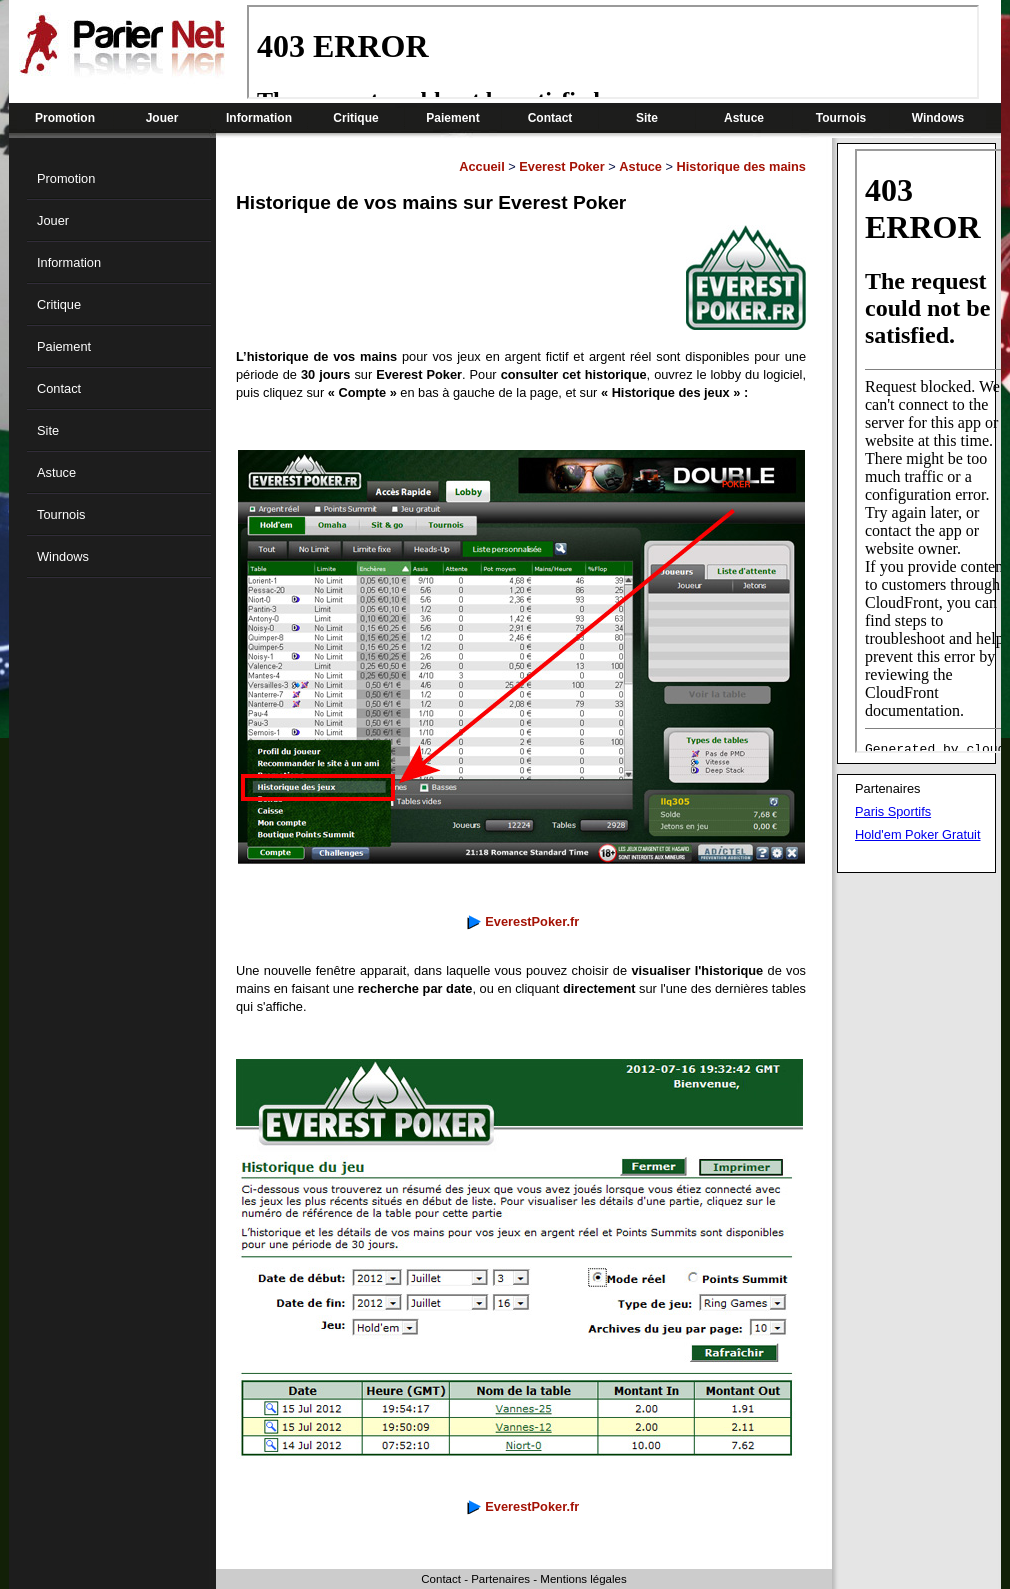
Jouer (162, 118)
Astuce (744, 118)
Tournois (841, 118)
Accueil (482, 166)
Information (259, 118)
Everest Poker (561, 166)
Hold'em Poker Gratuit (917, 834)
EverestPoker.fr (532, 921)
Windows (938, 118)
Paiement (452, 118)
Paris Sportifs (893, 811)
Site (647, 118)
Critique (355, 118)
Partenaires (500, 1579)
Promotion (65, 118)
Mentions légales (583, 1579)
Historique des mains (741, 166)
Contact (550, 118)
